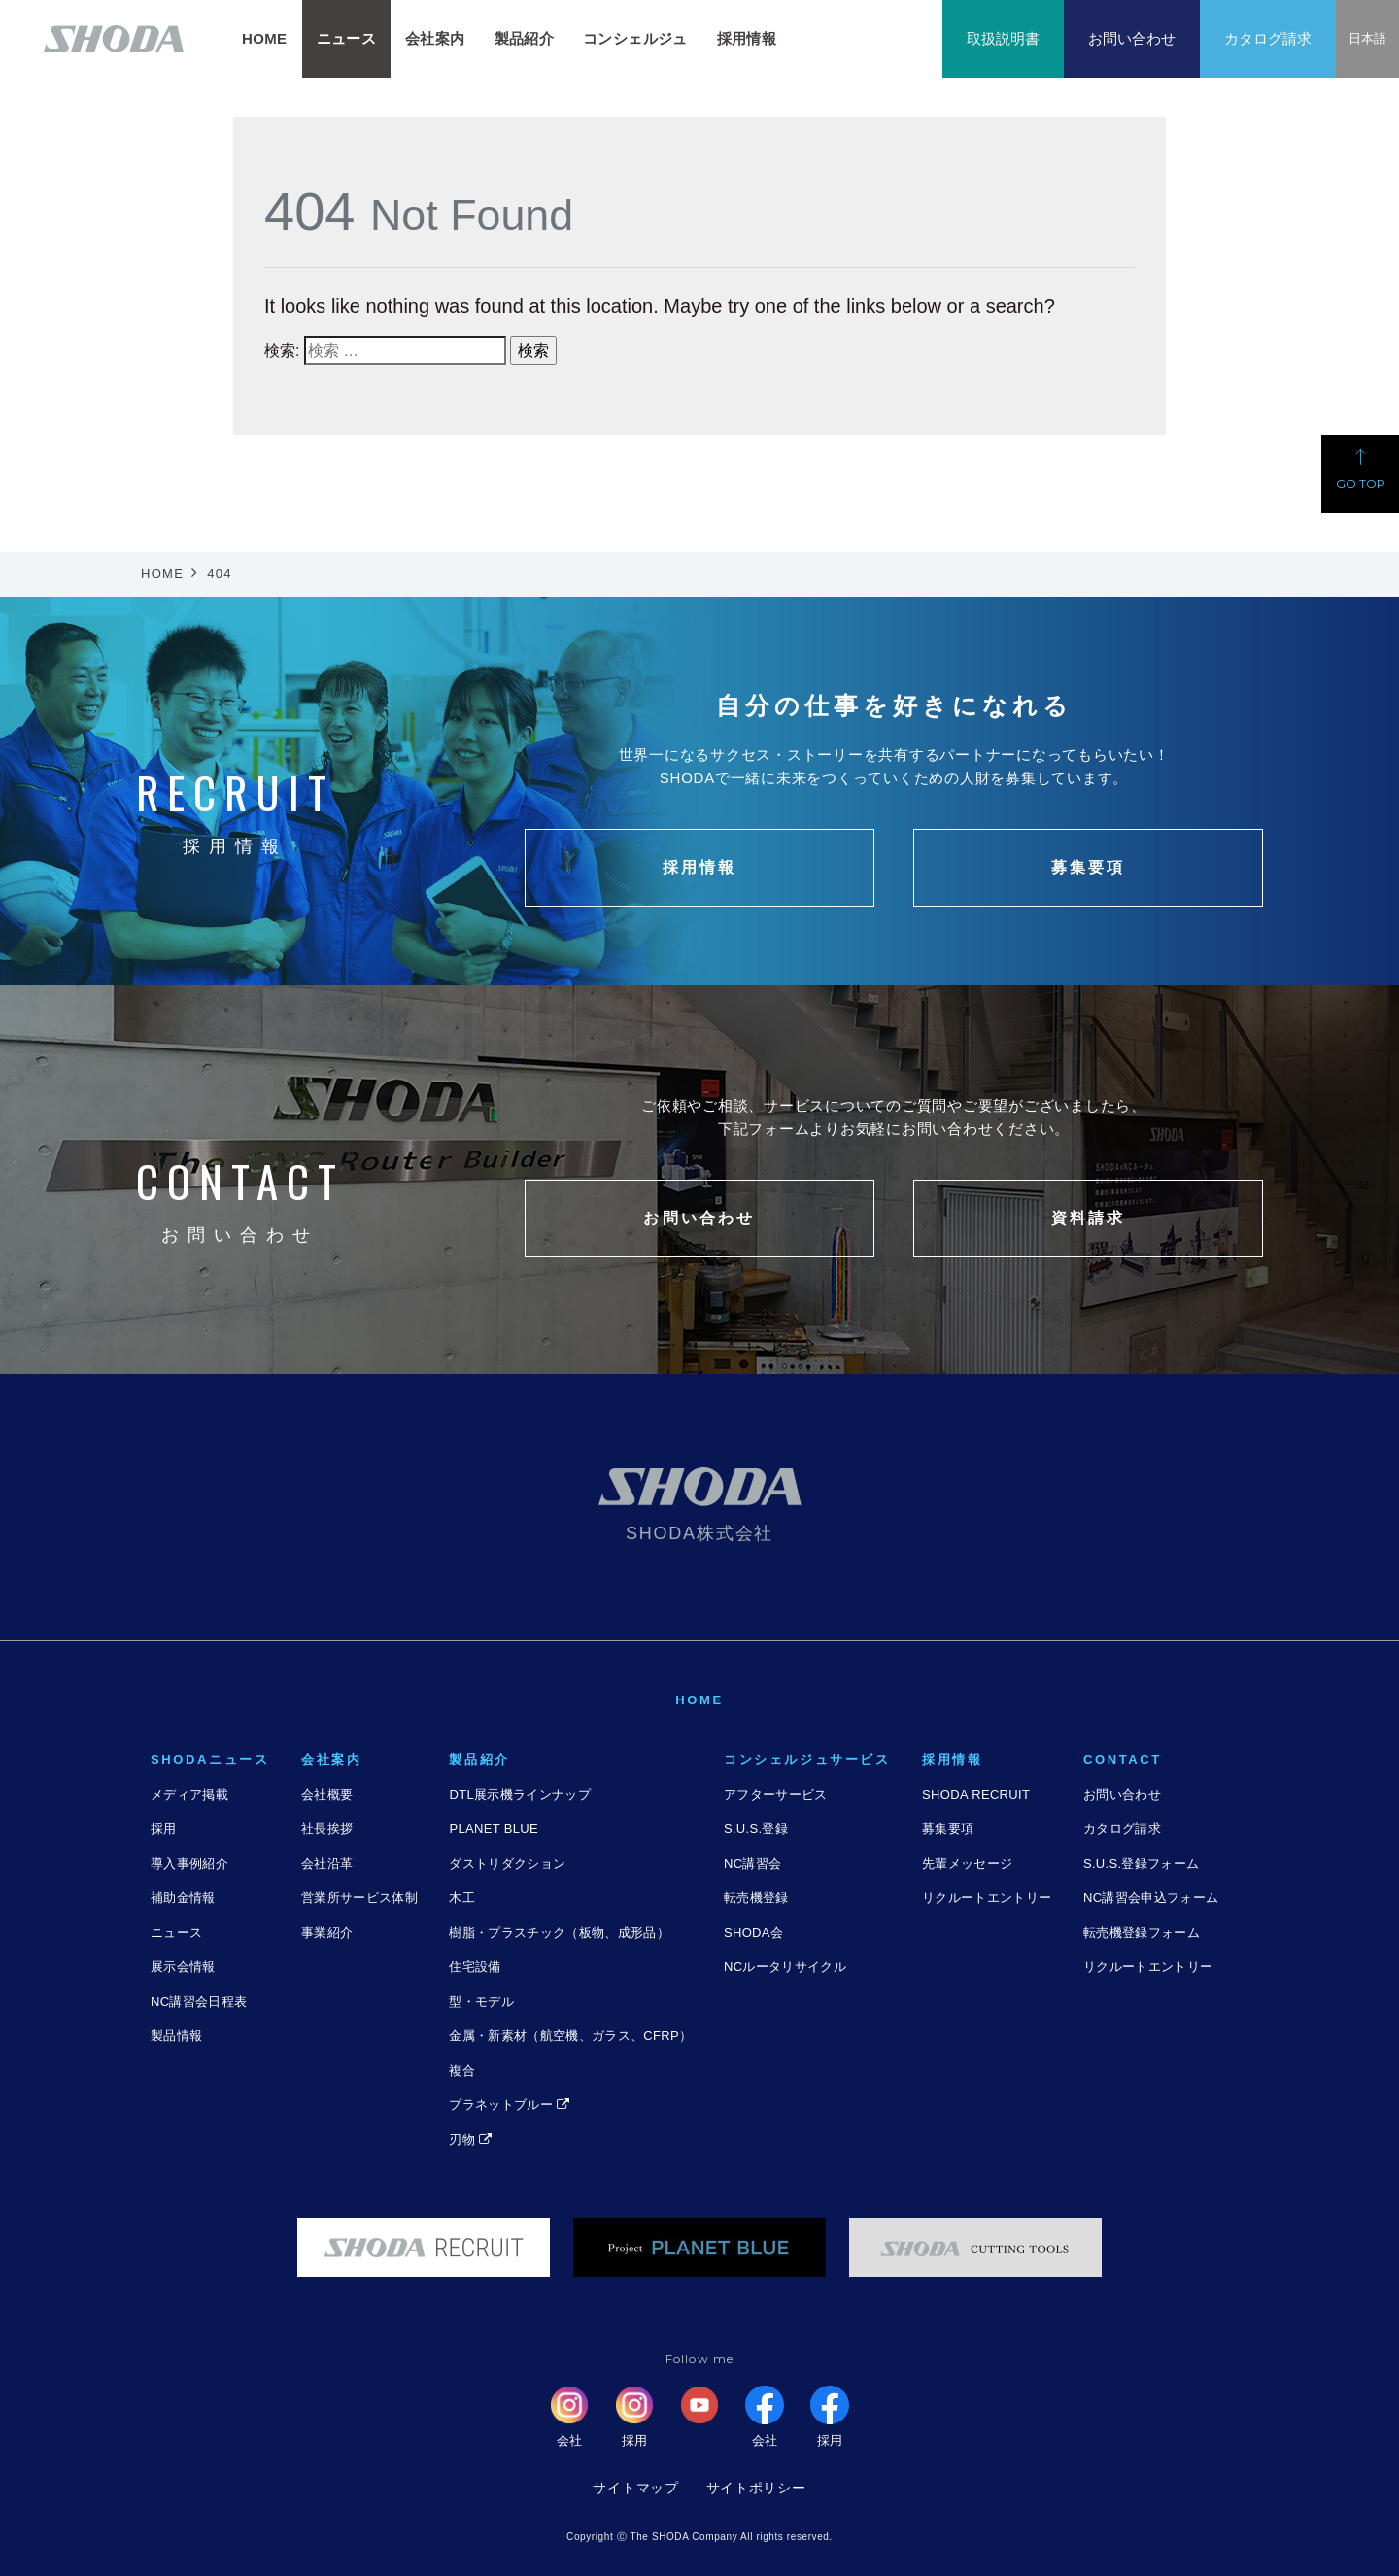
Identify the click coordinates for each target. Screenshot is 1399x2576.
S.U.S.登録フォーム (1141, 1863)
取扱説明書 (1003, 38)
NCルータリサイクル (785, 1966)
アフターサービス (776, 1794)
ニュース (176, 1932)
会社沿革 (327, 1863)
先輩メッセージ (967, 1863)
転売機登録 (756, 1897)
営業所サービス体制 (359, 1897)
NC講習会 (752, 1863)
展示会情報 (183, 1966)
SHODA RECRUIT (976, 1794)
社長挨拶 (327, 1828)
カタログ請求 (1268, 38)
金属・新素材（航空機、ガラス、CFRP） (570, 2035)
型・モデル (481, 2001)
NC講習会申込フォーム (1150, 1897)
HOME (265, 38)
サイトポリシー (756, 2487)
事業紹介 (327, 1932)
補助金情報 (183, 1897)
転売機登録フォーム (1141, 1932)
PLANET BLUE (493, 1828)
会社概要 (327, 1794)
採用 (164, 1828)
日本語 (1367, 38)
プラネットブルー (509, 2104)
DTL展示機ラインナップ (519, 1794)
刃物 (470, 2139)
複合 (462, 2070)
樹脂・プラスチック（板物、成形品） (559, 1932)
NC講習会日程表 (199, 2001)
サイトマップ (635, 2487)
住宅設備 (474, 1966)
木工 (462, 1897)
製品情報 (176, 2035)
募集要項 (947, 1828)
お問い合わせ (1132, 38)
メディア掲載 (189, 1794)
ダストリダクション (507, 1863)
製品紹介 (525, 38)
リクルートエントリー (986, 1897)
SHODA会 (753, 1932)
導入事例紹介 (189, 1863)
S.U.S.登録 (756, 1828)
